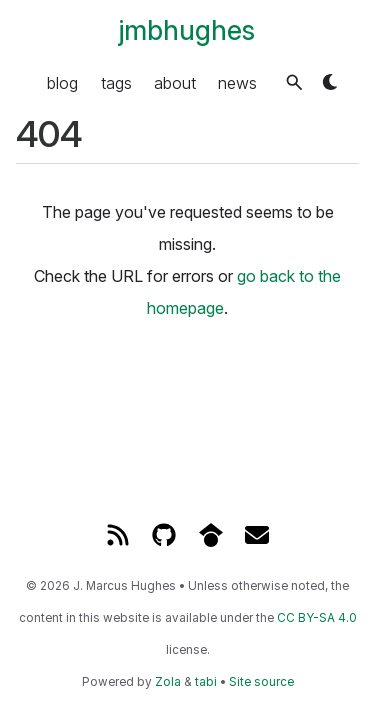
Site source (261, 682)
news (237, 82)
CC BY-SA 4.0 (317, 618)
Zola (168, 682)
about (175, 82)
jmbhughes (187, 30)
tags (116, 82)
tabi (206, 682)
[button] (294, 82)
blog (62, 82)
